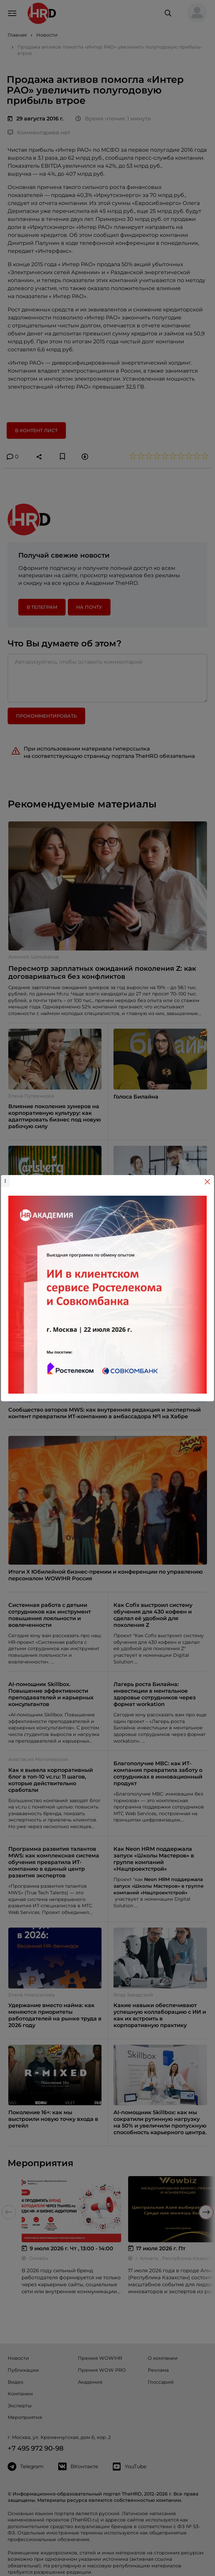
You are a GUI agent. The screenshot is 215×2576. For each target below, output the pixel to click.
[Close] (207, 1182)
